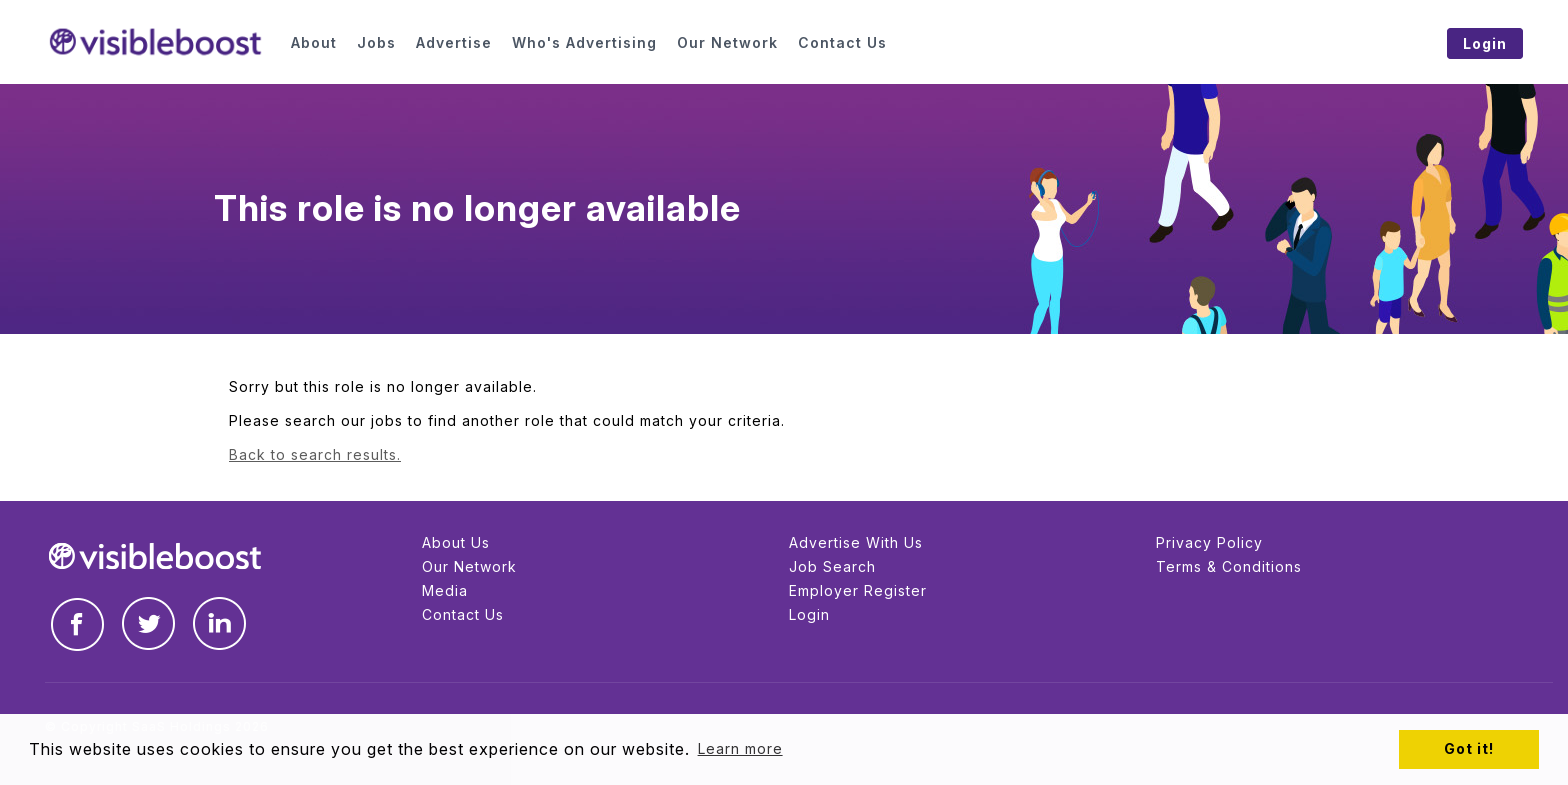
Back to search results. (315, 454)
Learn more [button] (740, 748)
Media (445, 590)
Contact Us (463, 614)
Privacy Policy (1209, 542)
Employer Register (858, 590)
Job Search (832, 566)
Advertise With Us (856, 542)
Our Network (469, 566)
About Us (456, 542)
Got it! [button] (1469, 748)
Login (809, 614)
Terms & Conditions (1229, 566)
